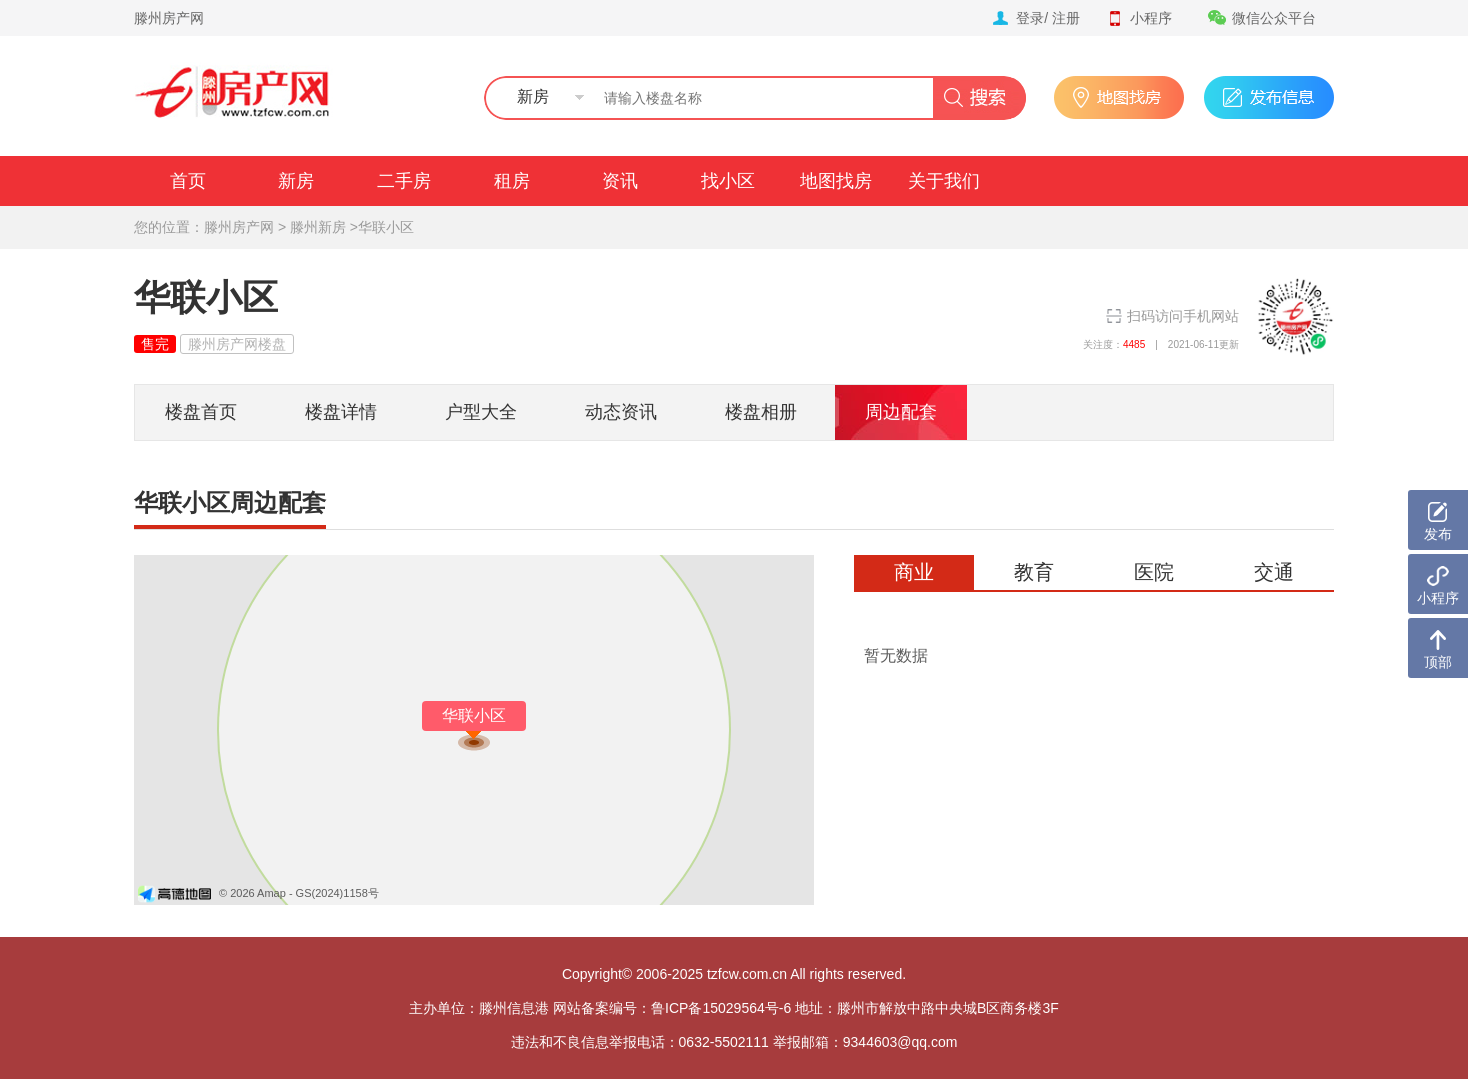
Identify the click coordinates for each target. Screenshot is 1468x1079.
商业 (914, 572)
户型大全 (481, 412)
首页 (188, 181)
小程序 (1139, 18)
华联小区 (386, 227)
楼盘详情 (341, 412)
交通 (1274, 572)
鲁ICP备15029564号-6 (721, 1008)
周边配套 (901, 412)
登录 (1030, 18)
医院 (1154, 572)
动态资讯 (621, 412)
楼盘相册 (761, 412)
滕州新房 (318, 227)
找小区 (728, 181)
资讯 (620, 181)
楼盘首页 (201, 412)
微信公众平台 (1262, 18)
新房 (296, 181)
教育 (1034, 572)
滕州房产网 (169, 18)
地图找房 (836, 181)
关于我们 (944, 181)
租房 (512, 181)
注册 (1066, 18)
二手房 (404, 181)
